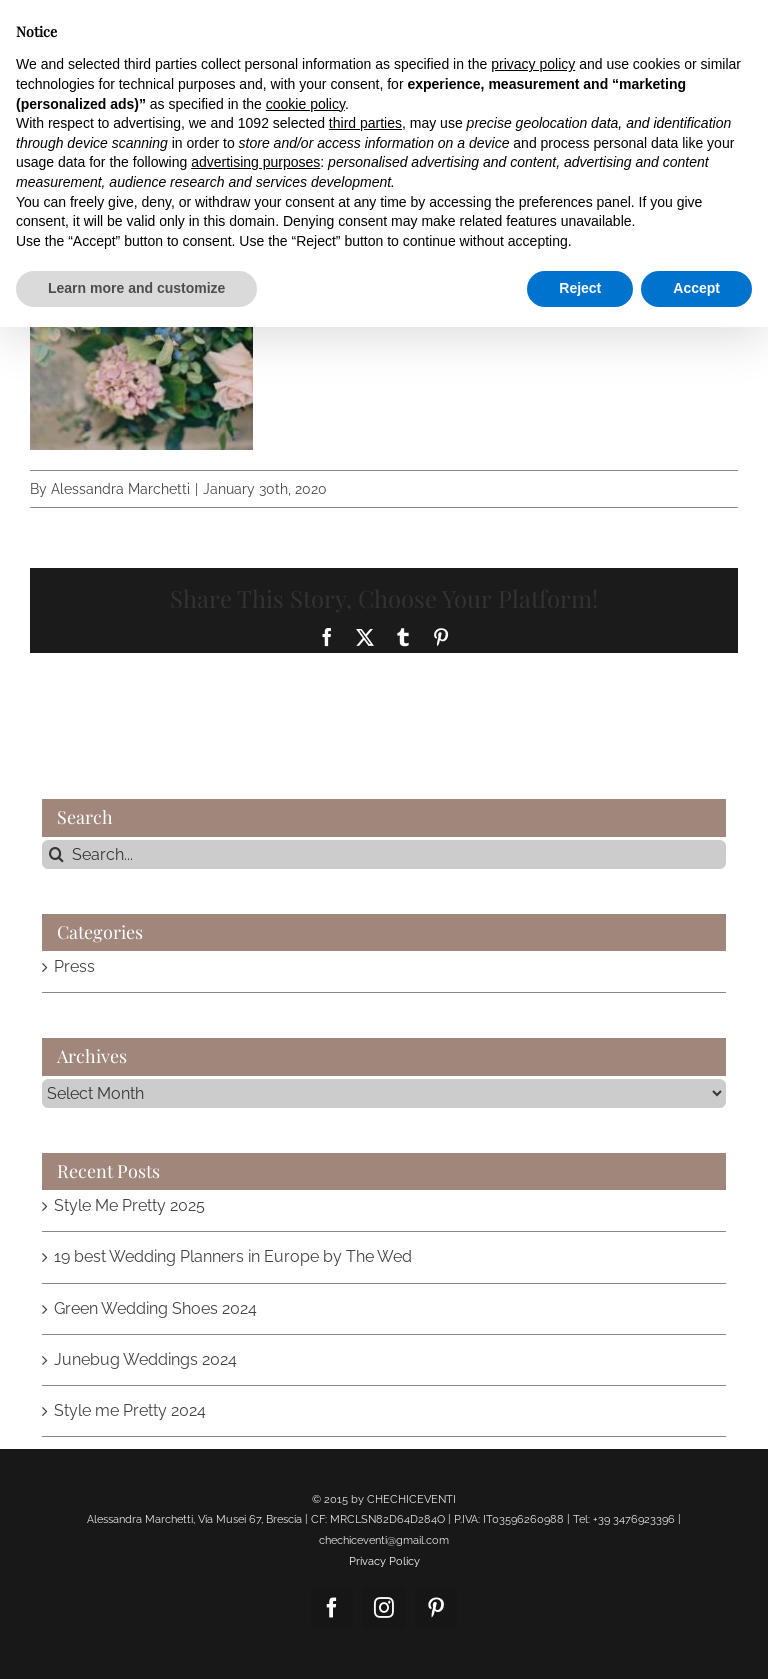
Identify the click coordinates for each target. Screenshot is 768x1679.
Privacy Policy (384, 1561)
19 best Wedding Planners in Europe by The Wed (233, 1256)
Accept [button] (696, 288)
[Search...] (384, 854)
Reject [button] (580, 288)
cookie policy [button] (305, 104)
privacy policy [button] (533, 64)
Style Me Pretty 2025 (129, 1205)
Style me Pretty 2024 (130, 1410)
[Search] (56, 854)
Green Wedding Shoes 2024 (155, 1308)
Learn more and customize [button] (136, 288)
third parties (365, 123)
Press (74, 966)
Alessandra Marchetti (120, 489)
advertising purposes (255, 162)
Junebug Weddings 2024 (145, 1359)
